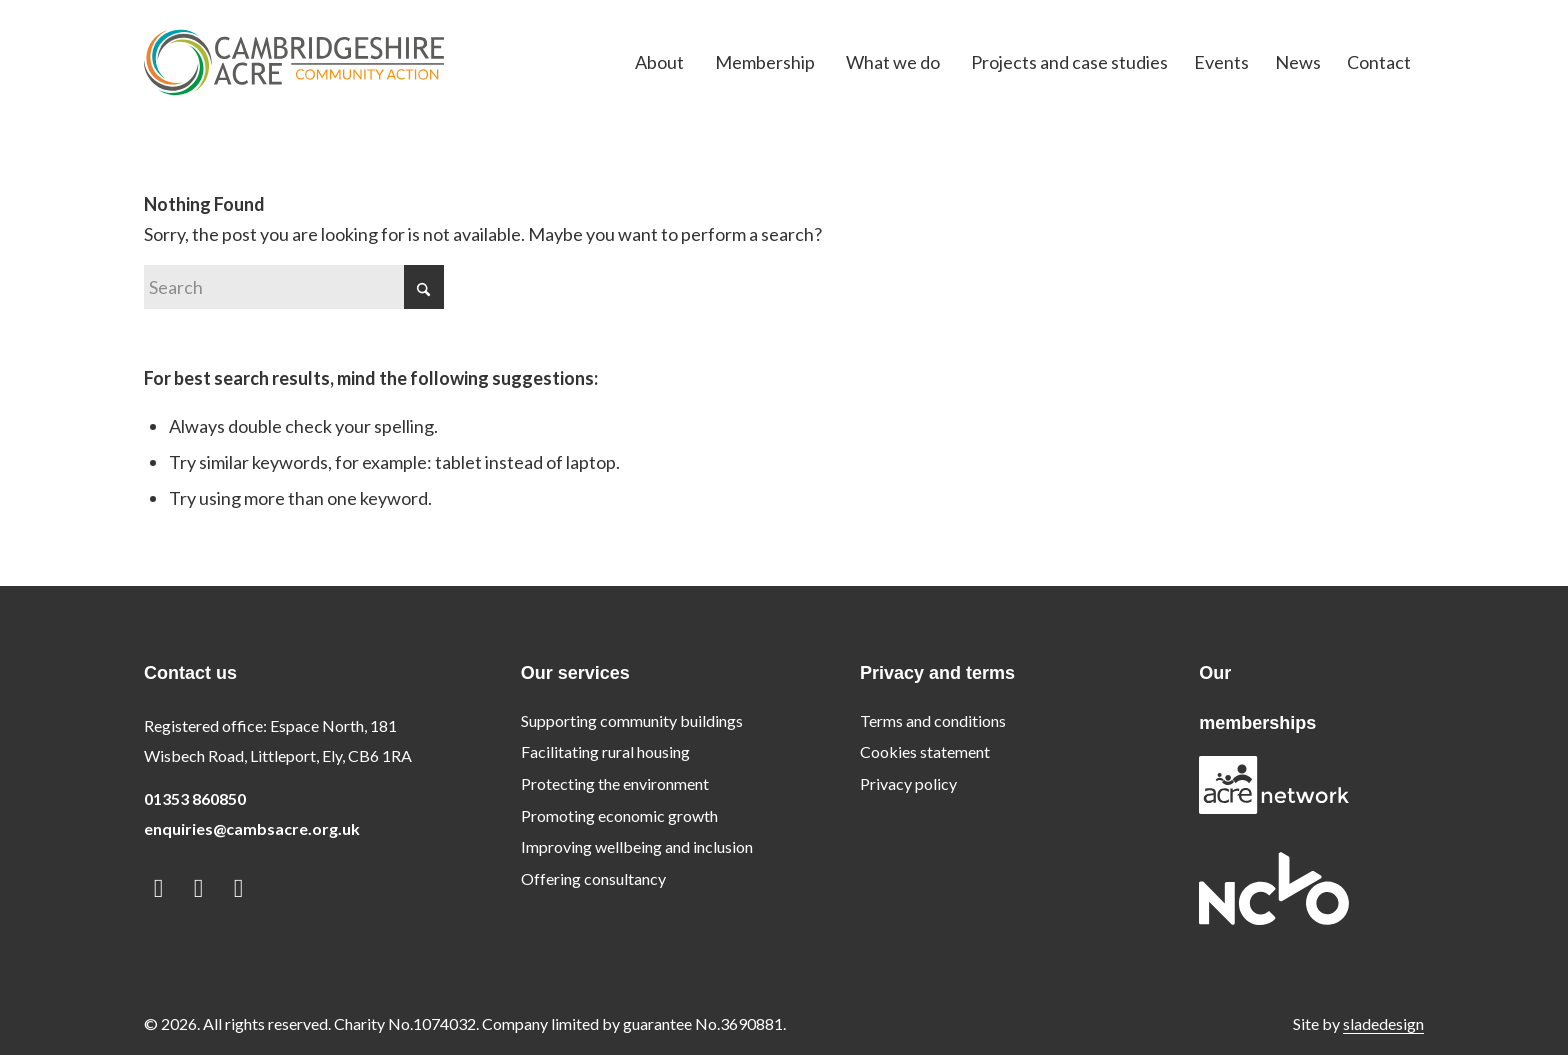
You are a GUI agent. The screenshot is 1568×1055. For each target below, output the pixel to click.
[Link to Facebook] (198, 887)
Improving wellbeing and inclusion (637, 846)
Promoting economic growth (619, 815)
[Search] (294, 287)
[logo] (294, 62)
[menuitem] (659, 62)
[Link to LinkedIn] (158, 887)
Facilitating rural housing (605, 751)
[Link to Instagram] (238, 887)
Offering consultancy (593, 878)
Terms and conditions (933, 720)
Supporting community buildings (632, 720)
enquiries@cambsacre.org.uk (252, 828)
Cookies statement (925, 751)
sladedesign (1383, 1023)
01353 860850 (195, 798)
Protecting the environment (615, 783)
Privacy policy (908, 783)
